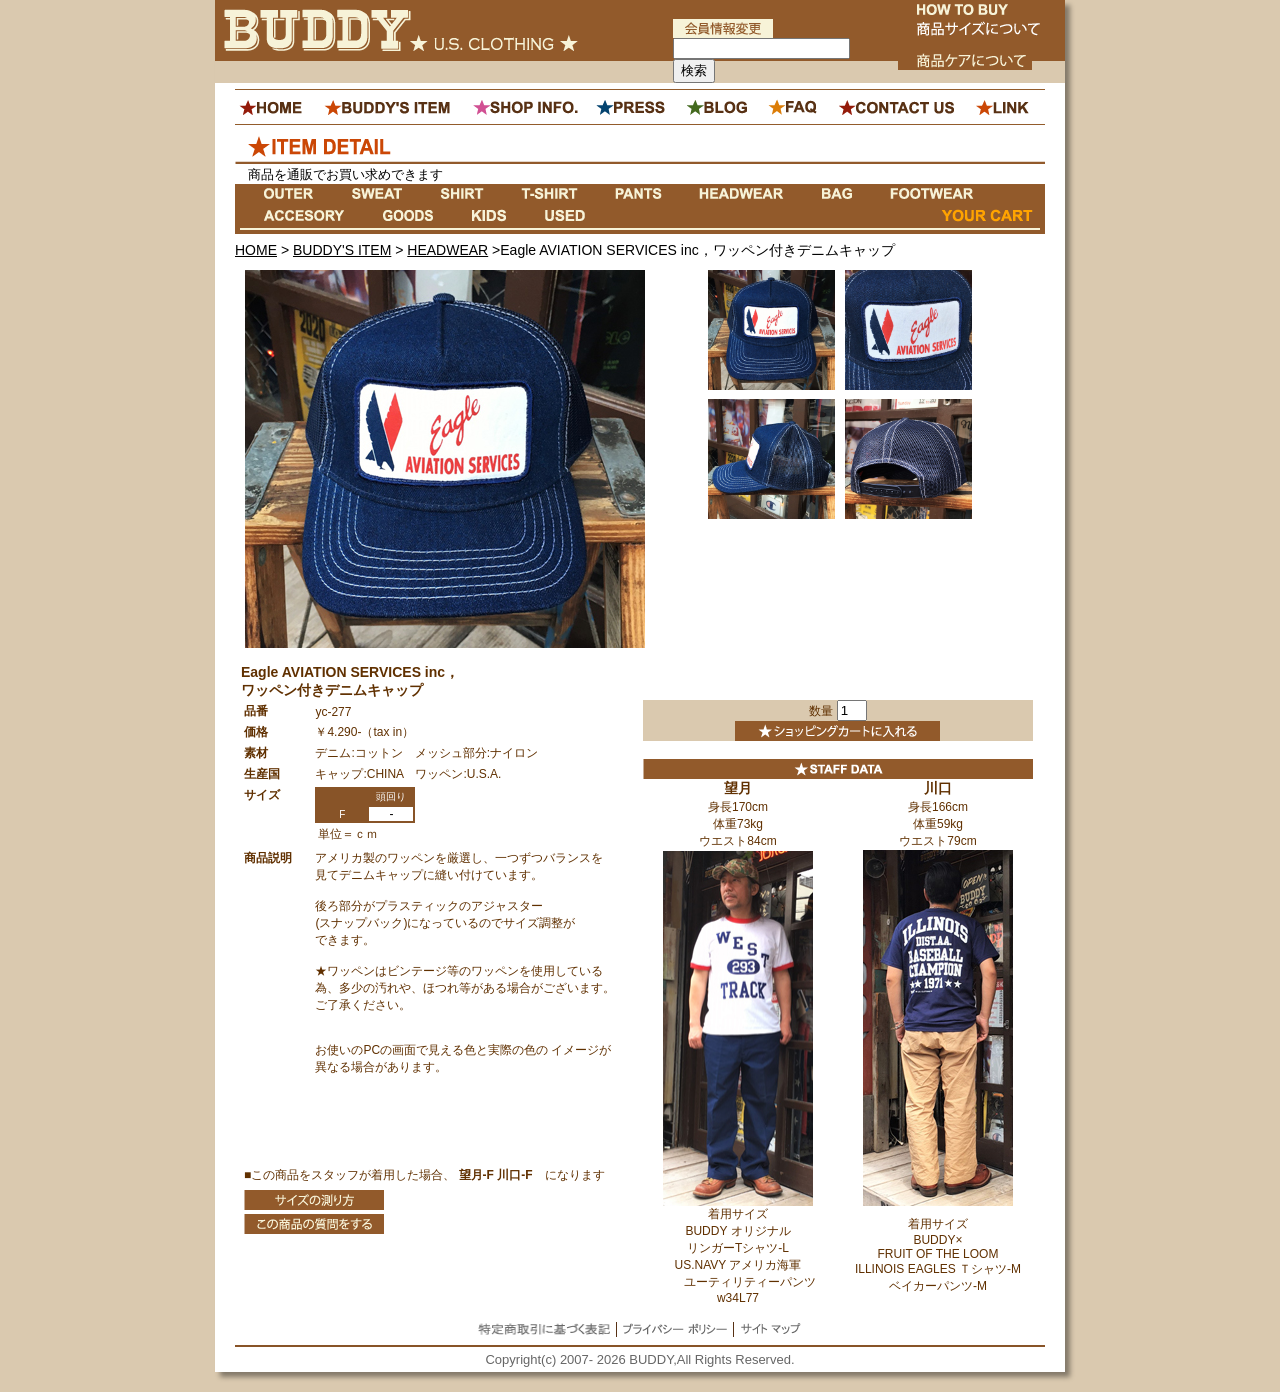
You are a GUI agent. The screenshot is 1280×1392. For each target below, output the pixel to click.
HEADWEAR (447, 250)
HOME (256, 250)
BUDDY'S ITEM (342, 250)
